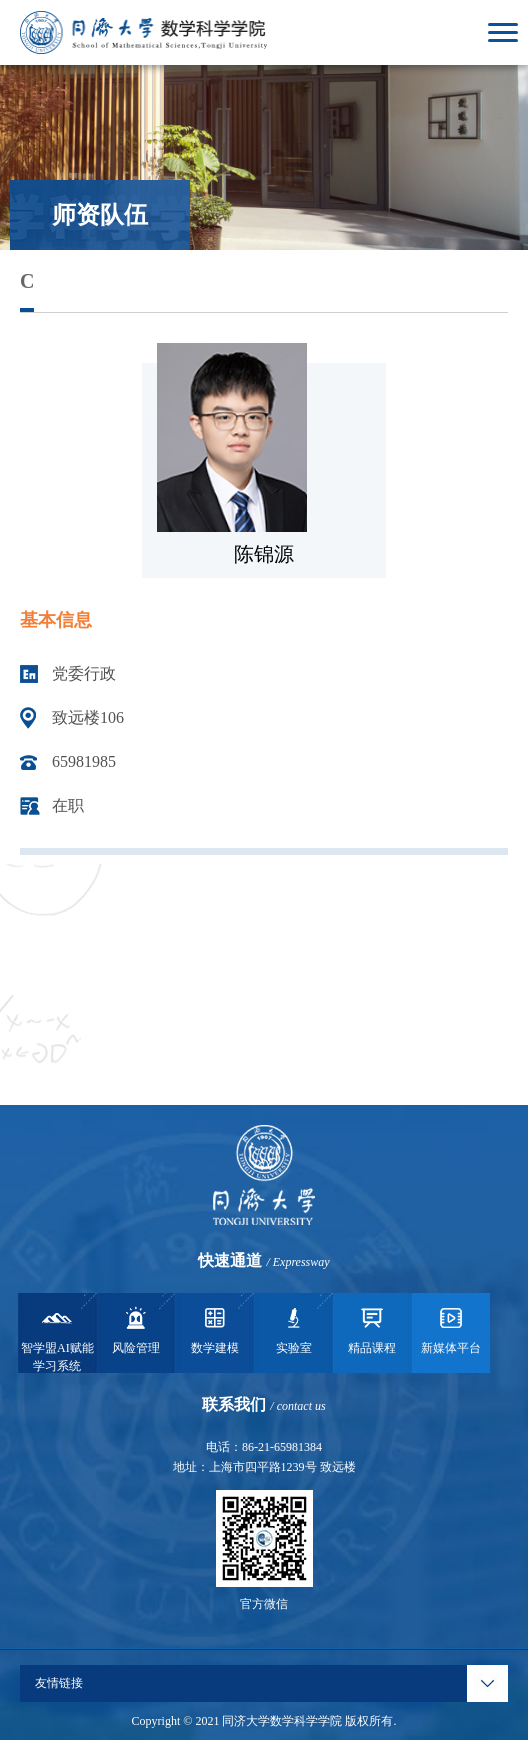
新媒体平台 (451, 1329)
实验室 (294, 1329)
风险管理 (136, 1329)
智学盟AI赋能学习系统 (57, 1338)
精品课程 (372, 1329)
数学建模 (215, 1329)
